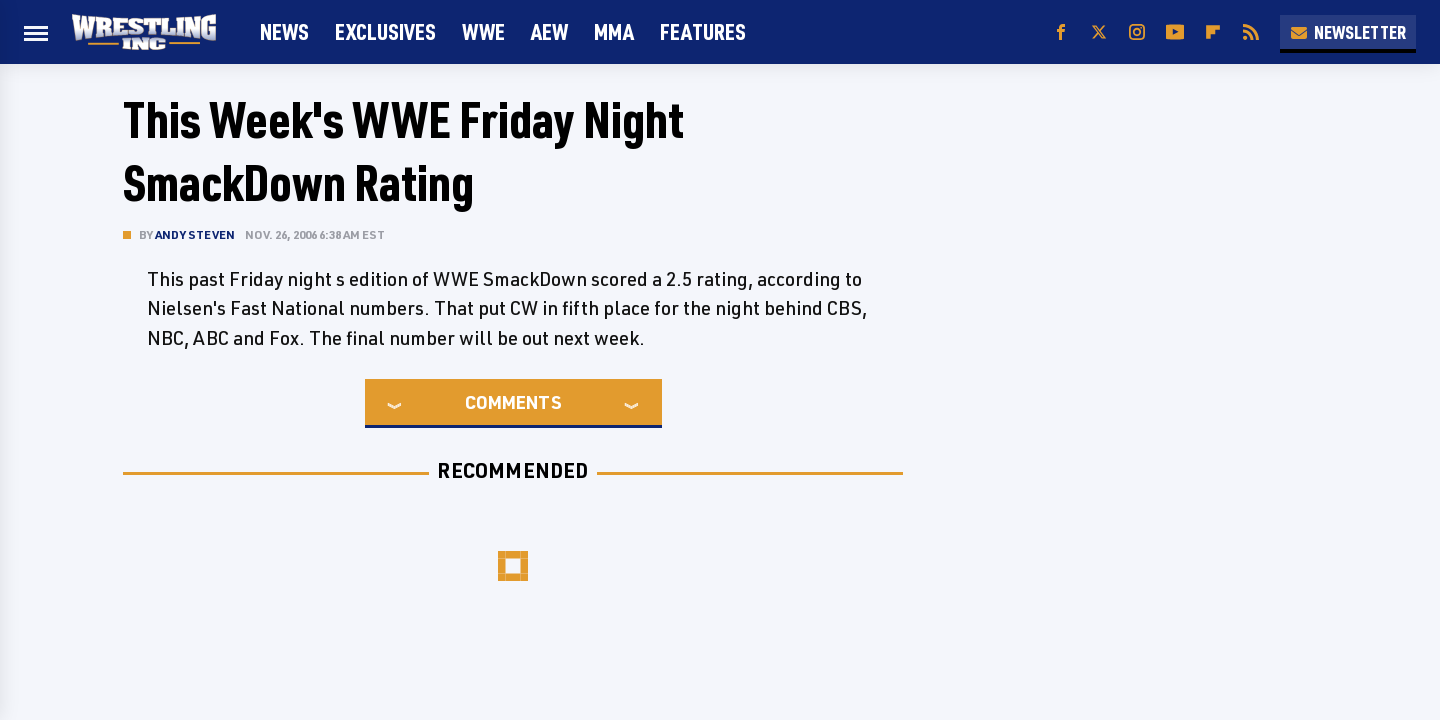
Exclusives (385, 31)
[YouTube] (1175, 32)
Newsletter (1348, 32)
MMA (614, 31)
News (284, 31)
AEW (549, 31)
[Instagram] (1137, 32)
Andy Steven (195, 234)
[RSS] (1251, 32)
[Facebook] (1061, 32)
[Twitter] (1099, 32)
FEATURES (703, 31)
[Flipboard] (1213, 32)
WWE (483, 31)
